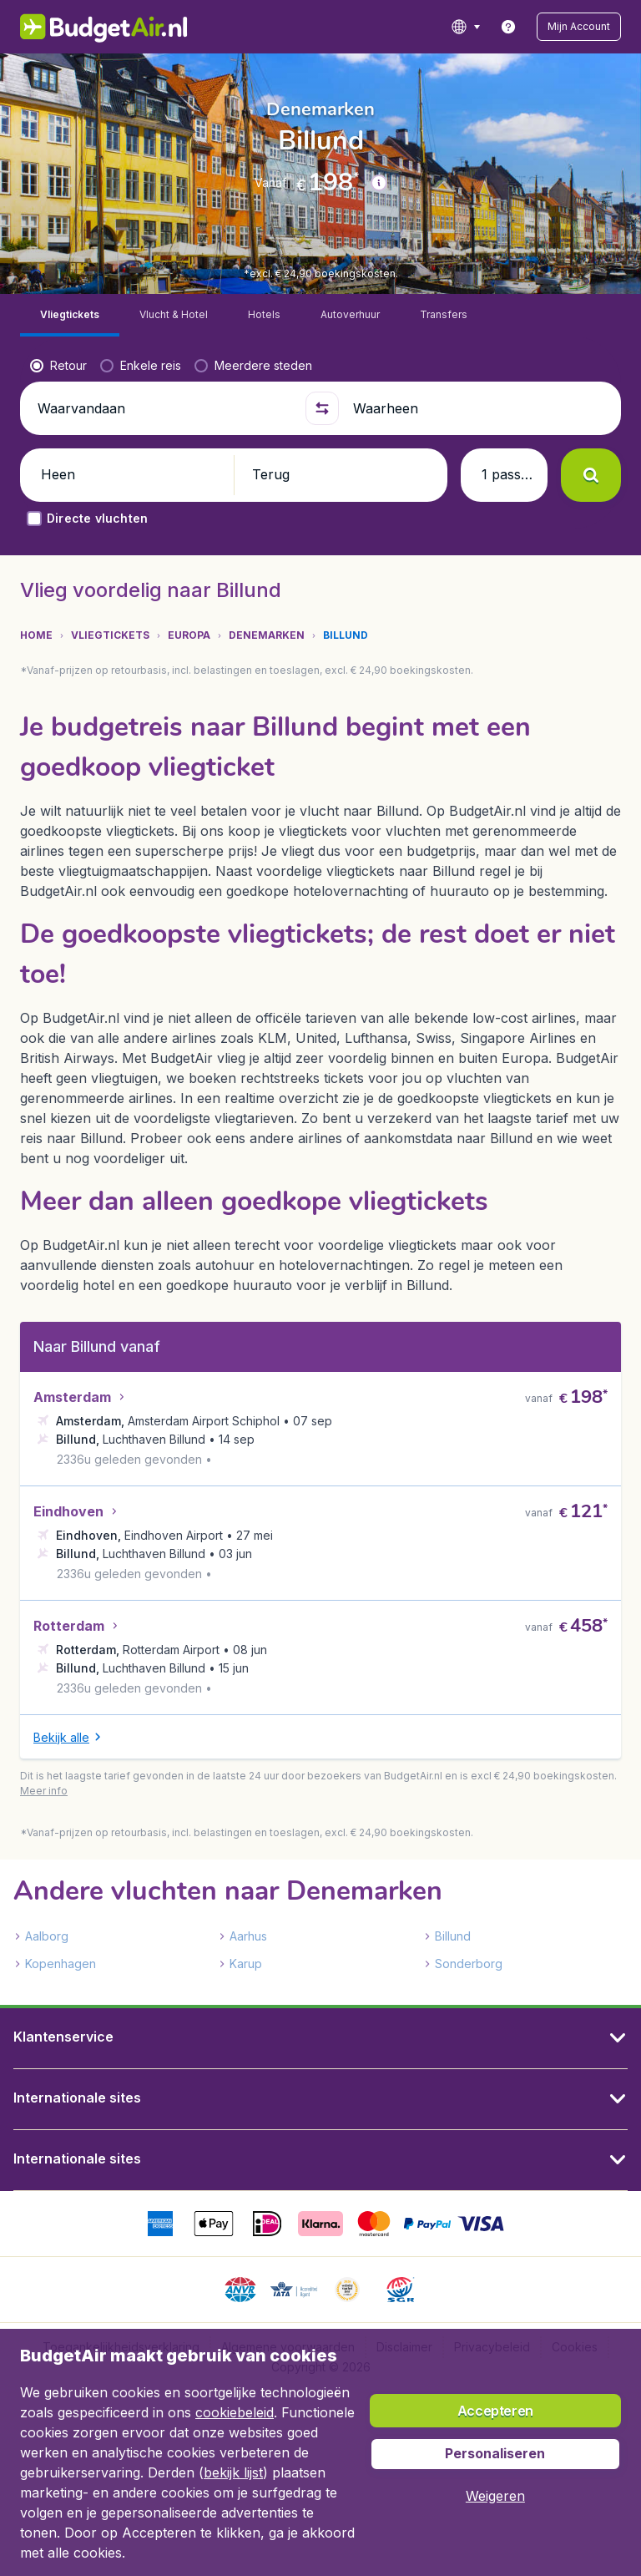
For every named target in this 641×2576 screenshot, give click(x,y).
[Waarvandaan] (163, 366)
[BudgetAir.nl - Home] (104, 26)
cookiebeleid (234, 2412)
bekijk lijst (233, 2472)
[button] (579, 27)
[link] (508, 26)
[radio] (58, 323)
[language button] (465, 26)
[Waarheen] (477, 366)
